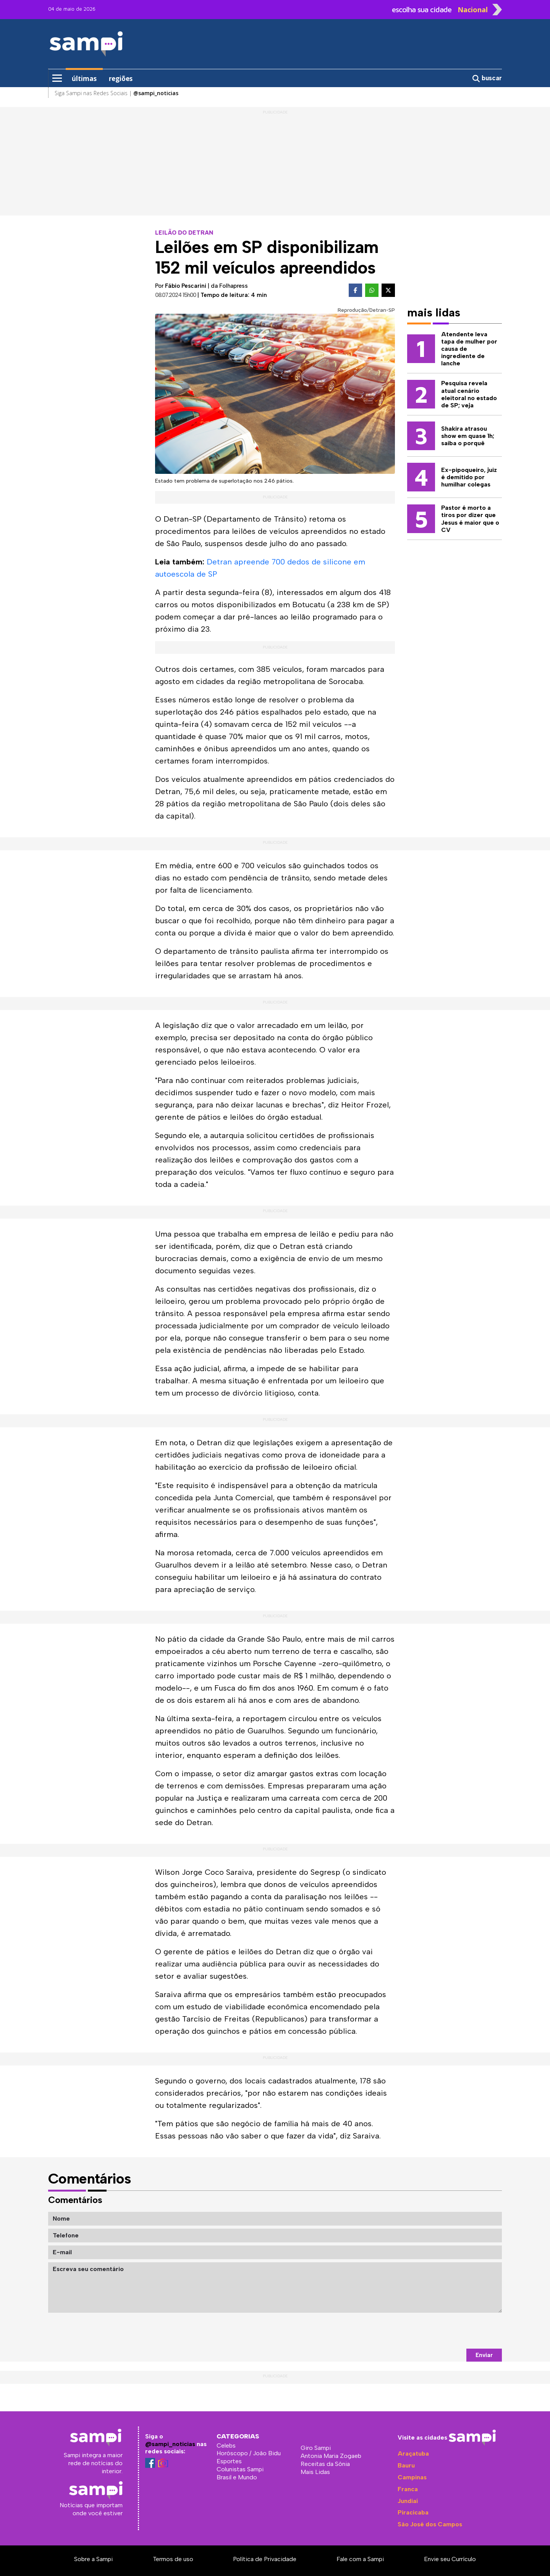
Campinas (412, 2477)
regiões (121, 78)
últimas (84, 78)
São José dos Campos (430, 2524)
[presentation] (444, 2331)
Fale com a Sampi (360, 2559)
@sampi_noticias (170, 2444)
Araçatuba (413, 2453)
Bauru (406, 2465)
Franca (408, 2489)
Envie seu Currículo (450, 2559)
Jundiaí (408, 2501)
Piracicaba (413, 2512)
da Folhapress (229, 285)
